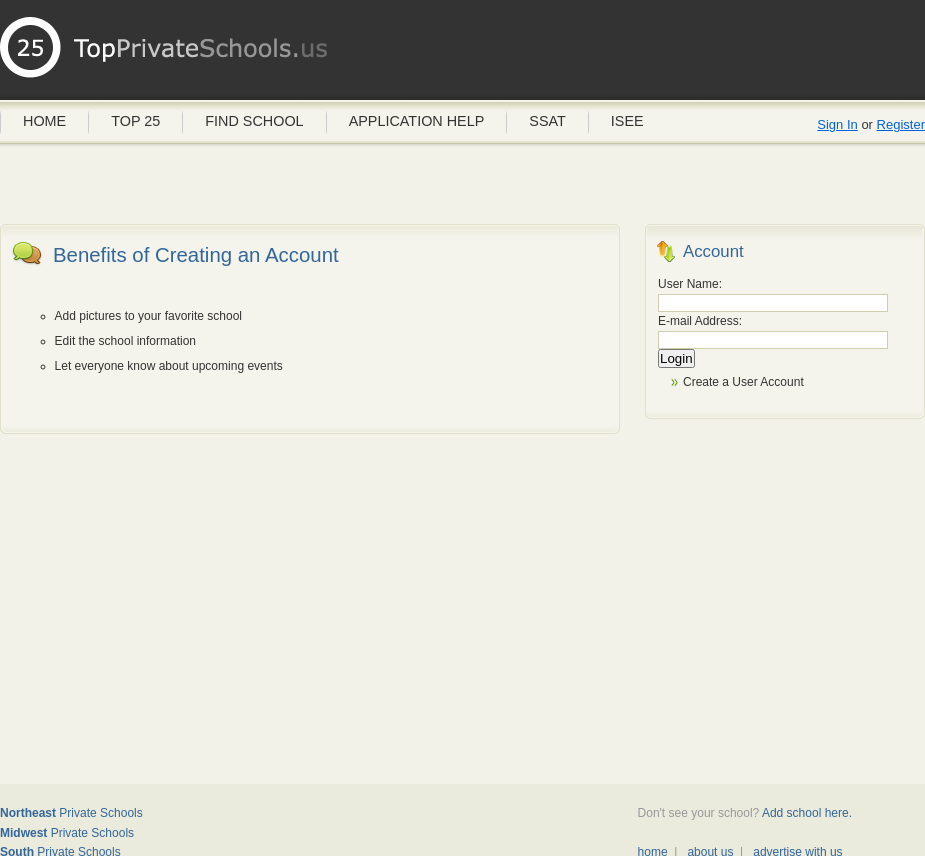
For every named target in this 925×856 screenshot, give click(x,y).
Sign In (837, 124)
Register (901, 124)
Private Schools (71, 813)
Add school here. (807, 813)
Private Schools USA (165, 55)
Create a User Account (743, 382)
